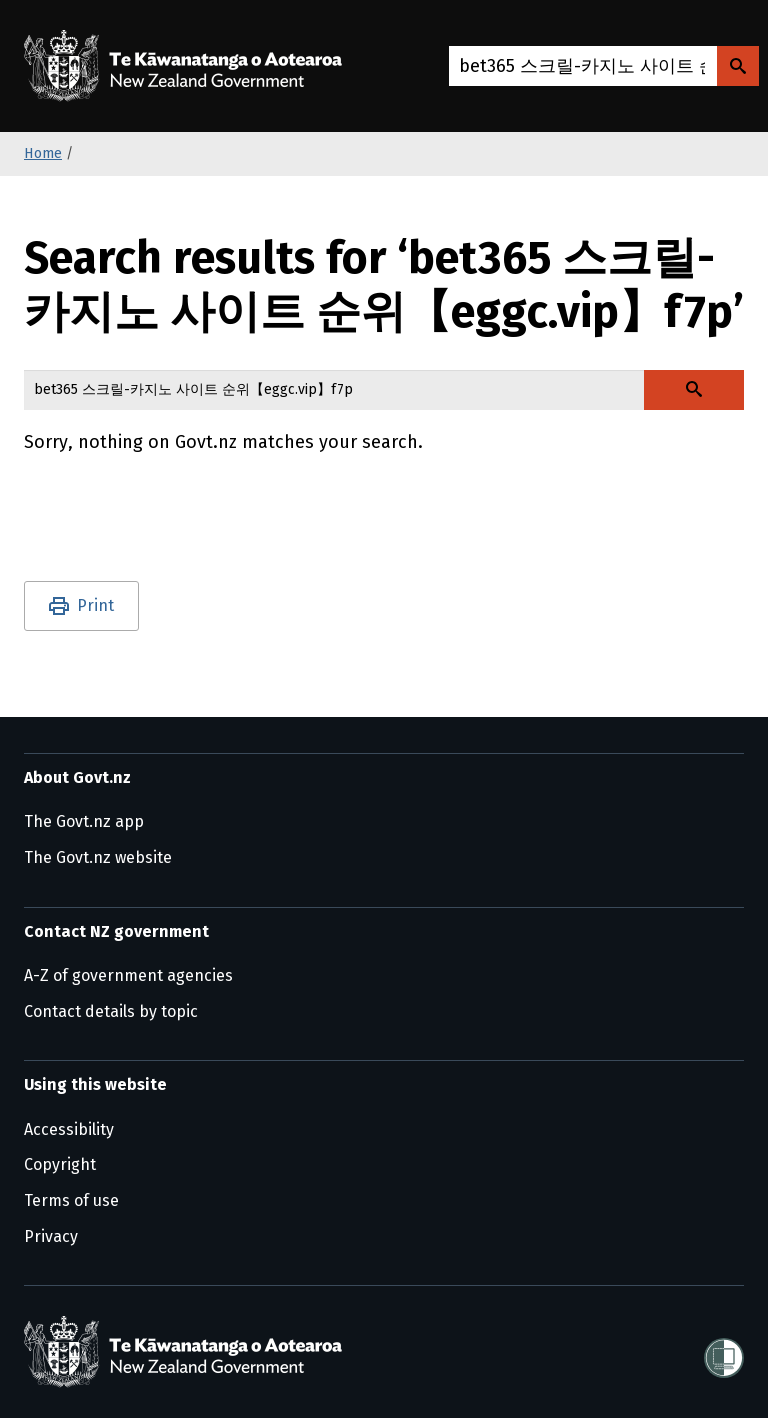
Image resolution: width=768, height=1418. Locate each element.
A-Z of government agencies (128, 975)
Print (95, 605)
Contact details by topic (111, 1011)
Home (43, 153)
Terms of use (71, 1200)
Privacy (51, 1236)
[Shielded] (724, 1352)
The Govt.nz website (98, 857)
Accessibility (69, 1129)
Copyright (60, 1164)
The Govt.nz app (84, 821)
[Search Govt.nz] (738, 66)
